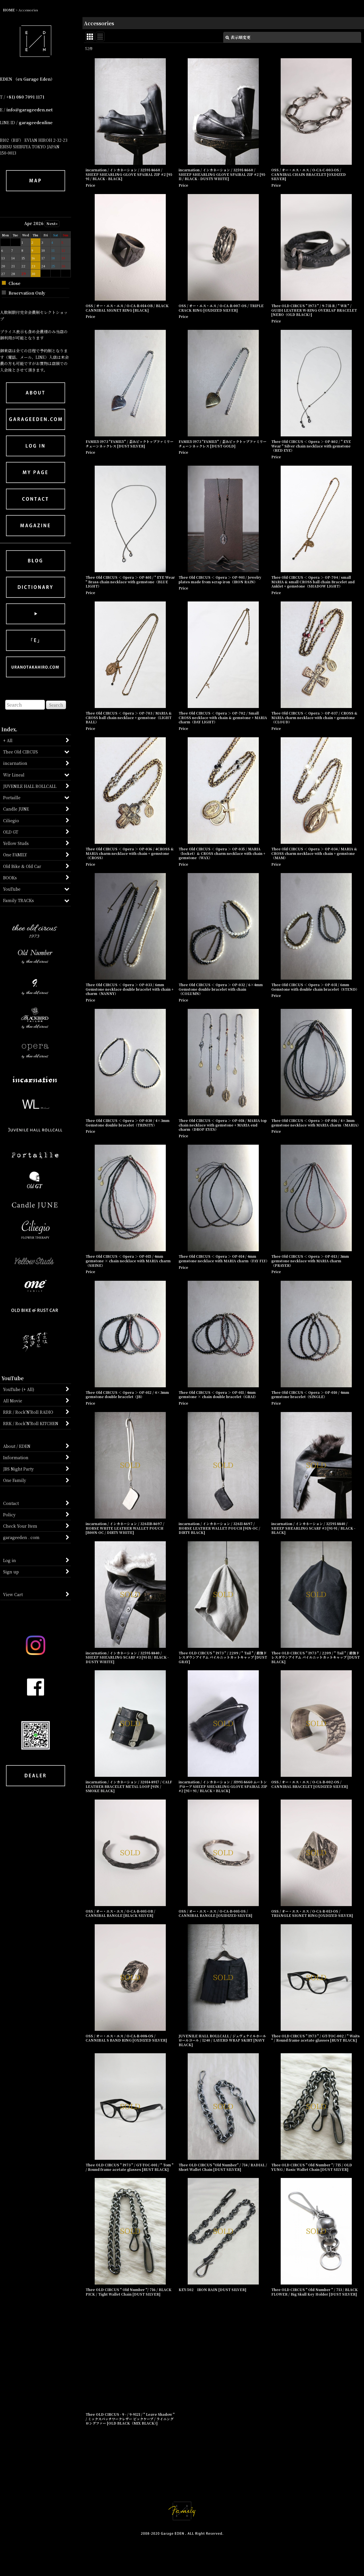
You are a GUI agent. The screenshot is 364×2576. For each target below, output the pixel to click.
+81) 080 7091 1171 (25, 97)
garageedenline (36, 122)
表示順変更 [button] (238, 37)
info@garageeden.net (29, 110)
